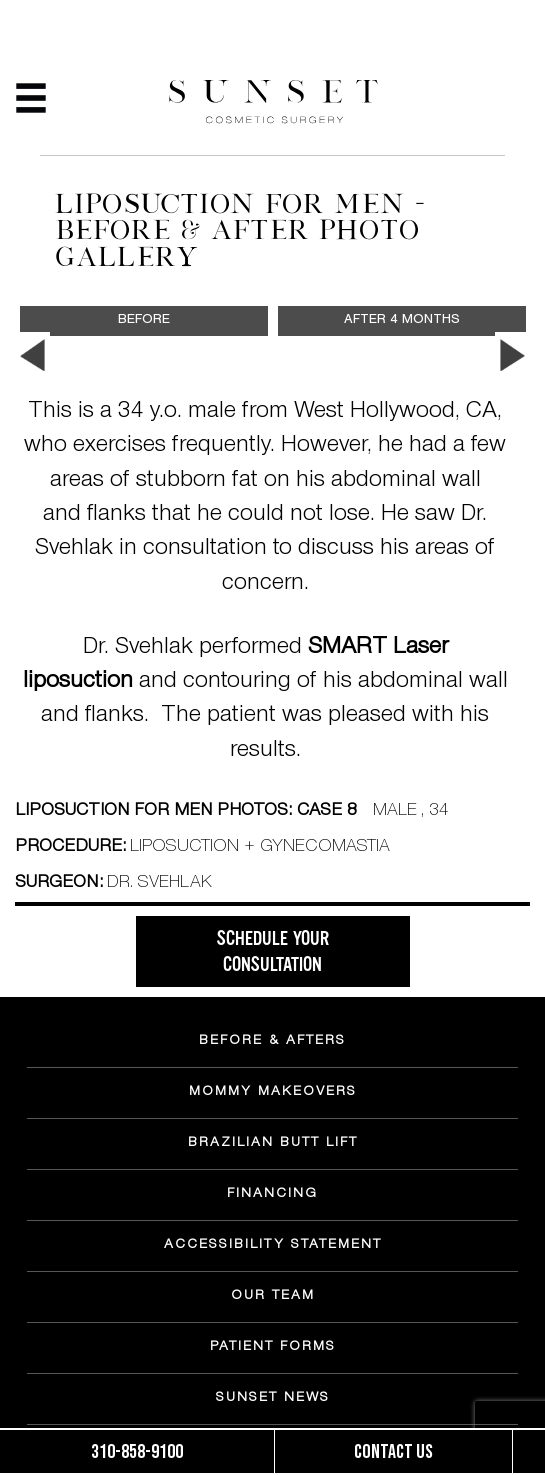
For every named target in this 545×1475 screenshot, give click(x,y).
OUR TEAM (273, 1297)
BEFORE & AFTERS (272, 1042)
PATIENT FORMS (273, 1348)
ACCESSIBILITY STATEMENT (273, 1246)
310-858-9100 (137, 1452)
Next (512, 356)
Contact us (393, 1452)
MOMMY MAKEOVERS (273, 1093)
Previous (32, 356)
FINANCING (272, 1195)
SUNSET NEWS (273, 1399)
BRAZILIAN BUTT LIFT (273, 1144)
